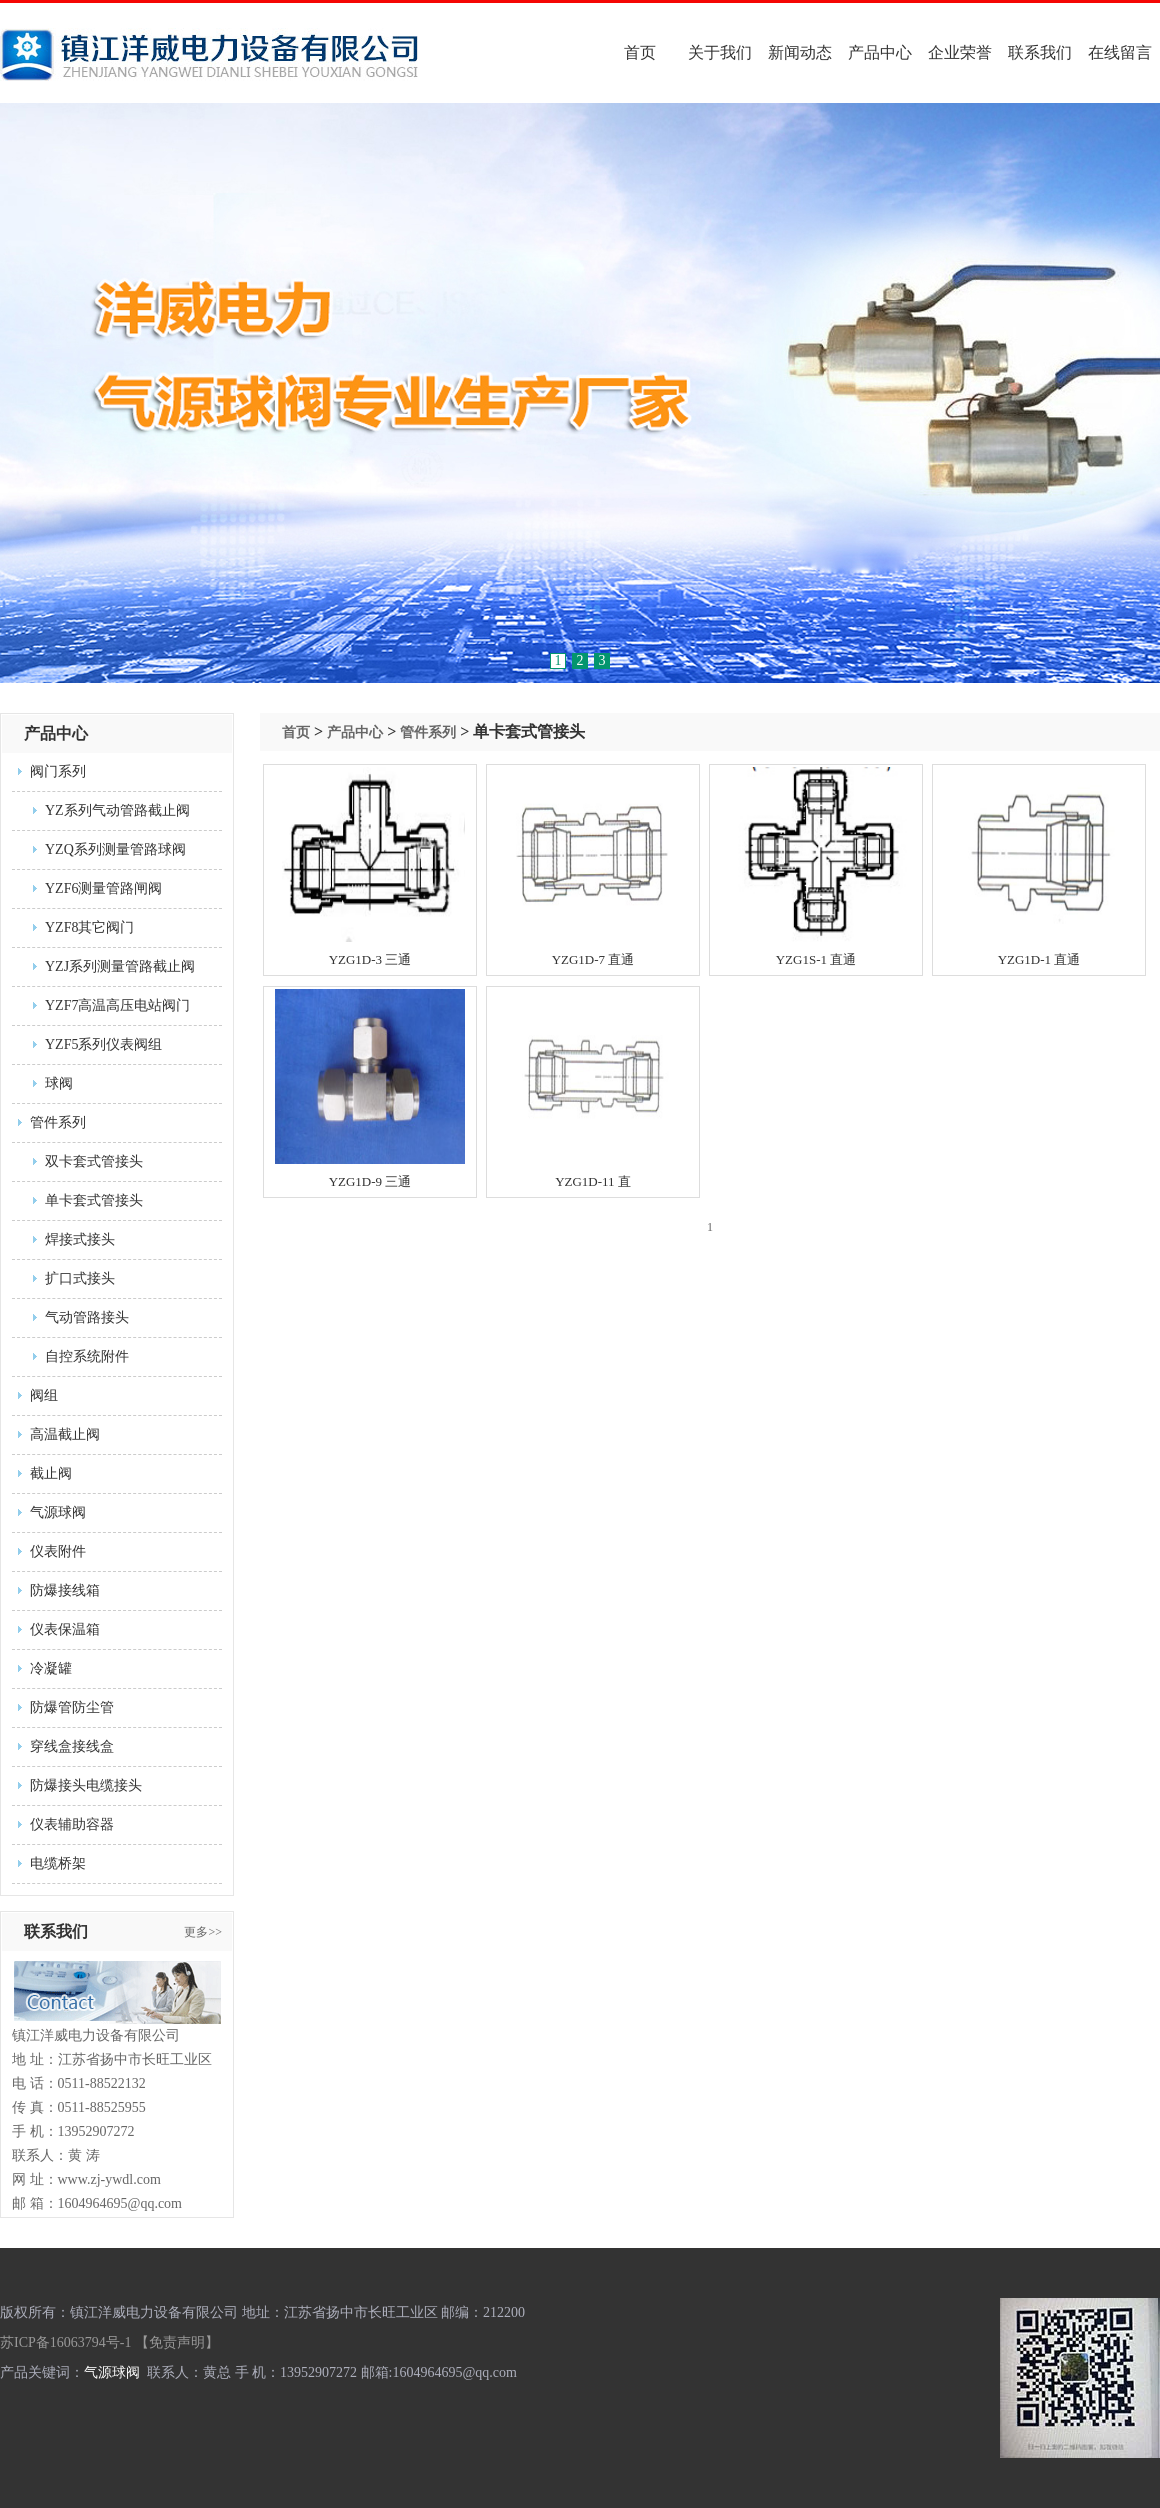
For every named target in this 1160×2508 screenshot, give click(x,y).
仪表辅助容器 (72, 1824)
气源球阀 (58, 1512)
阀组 (44, 1395)
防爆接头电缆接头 (86, 1785)
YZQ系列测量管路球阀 (115, 849)
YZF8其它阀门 (89, 927)
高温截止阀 (65, 1434)
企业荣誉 (960, 52)
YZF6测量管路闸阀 (103, 888)
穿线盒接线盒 (72, 1746)
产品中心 (880, 52)
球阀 (59, 1083)
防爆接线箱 (65, 1590)
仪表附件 (58, 1551)
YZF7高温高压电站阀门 (117, 1005)
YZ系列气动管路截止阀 (117, 810)
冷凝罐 (51, 1668)
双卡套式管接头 (94, 1161)
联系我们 (1040, 52)
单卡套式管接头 (94, 1200)
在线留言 (1120, 52)
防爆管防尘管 (72, 1707)
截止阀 (51, 1473)
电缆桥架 (58, 1863)
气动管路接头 (87, 1317)
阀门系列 (58, 771)
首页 (640, 52)
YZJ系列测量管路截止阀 (120, 966)
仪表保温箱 (65, 1629)
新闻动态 (800, 52)
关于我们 (720, 52)
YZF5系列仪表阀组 (103, 1044)
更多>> (203, 1932)
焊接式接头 (80, 1239)
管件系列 (58, 1122)
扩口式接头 (80, 1278)
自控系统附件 (87, 1356)
